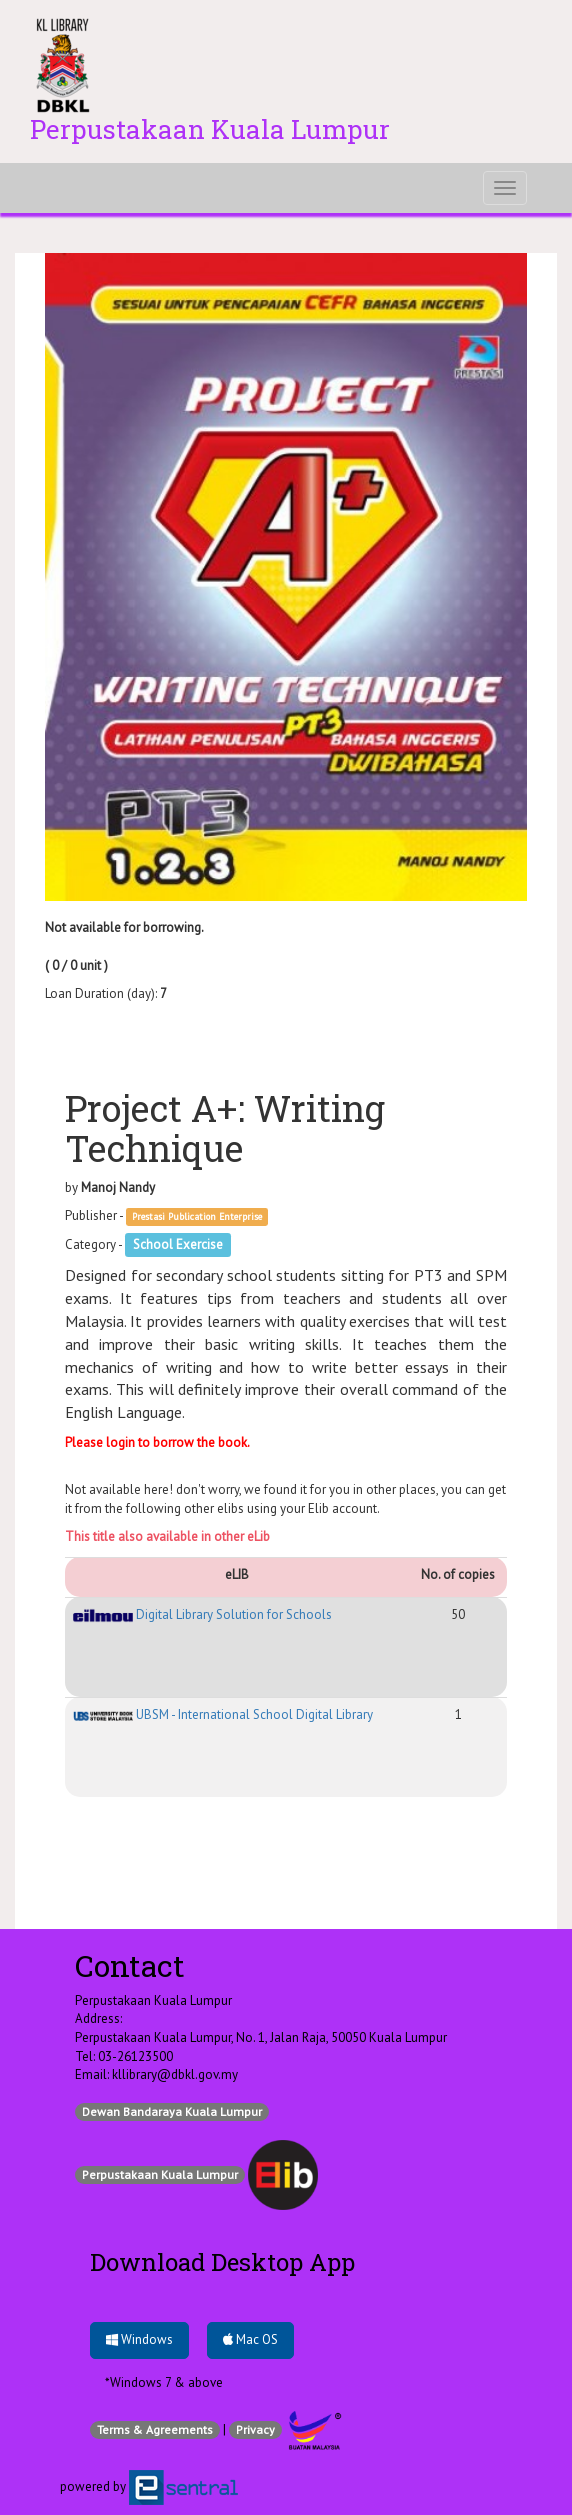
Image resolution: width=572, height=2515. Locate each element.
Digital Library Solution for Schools (202, 1614)
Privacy (255, 2429)
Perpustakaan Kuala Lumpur (160, 2174)
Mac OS (250, 2339)
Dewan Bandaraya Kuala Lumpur (172, 2111)
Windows (139, 2339)
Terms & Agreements (155, 2429)
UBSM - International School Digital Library (223, 1714)
